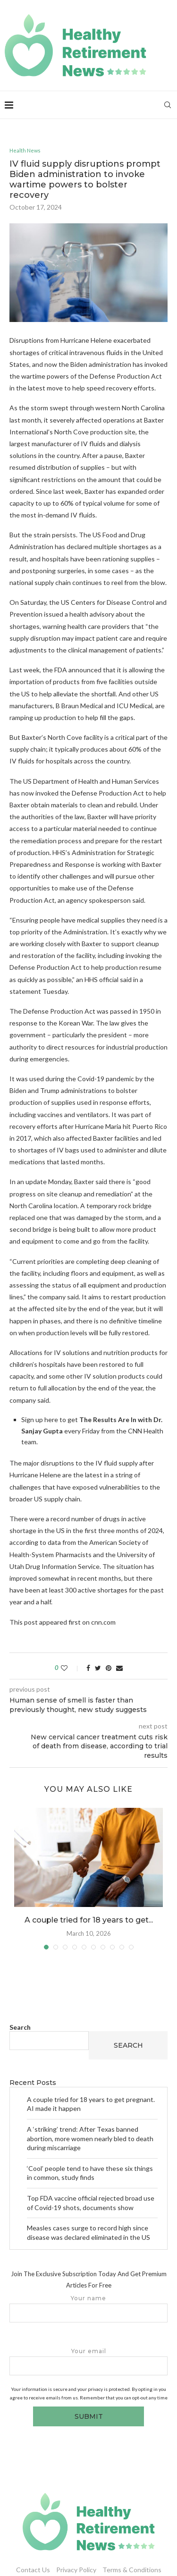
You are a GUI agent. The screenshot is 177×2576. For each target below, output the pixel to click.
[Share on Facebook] (88, 1668)
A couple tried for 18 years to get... (89, 1919)
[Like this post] (70, 1668)
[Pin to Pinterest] (108, 1668)
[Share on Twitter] (98, 1668)
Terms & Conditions (131, 2570)
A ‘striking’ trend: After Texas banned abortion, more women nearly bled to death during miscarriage (90, 2138)
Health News (25, 150)
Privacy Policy (76, 2570)
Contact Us (33, 2570)
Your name (88, 2308)
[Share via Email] (119, 1668)
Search (20, 2027)
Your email (88, 2361)
